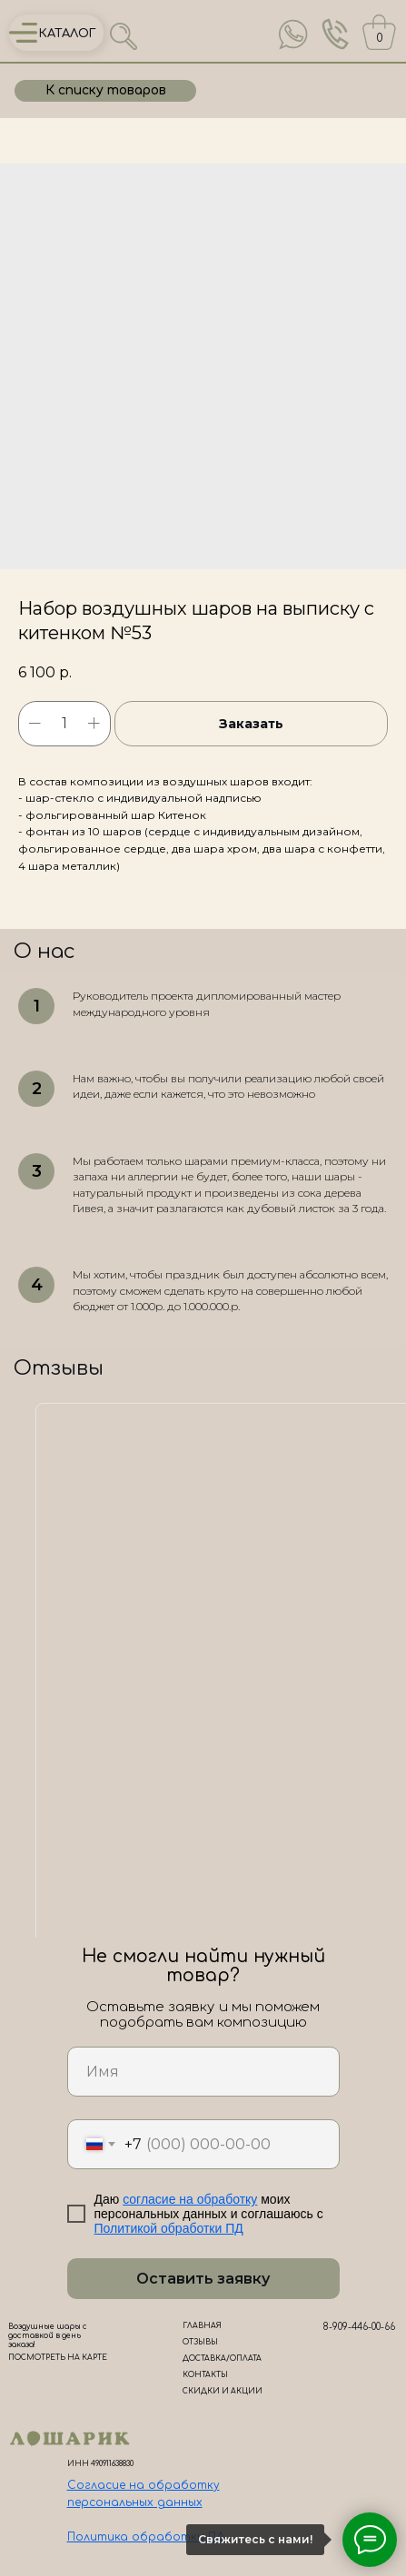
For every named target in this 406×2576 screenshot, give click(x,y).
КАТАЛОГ (67, 33)
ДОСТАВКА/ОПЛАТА (222, 2358)
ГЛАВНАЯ (202, 2326)
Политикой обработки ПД (168, 2228)
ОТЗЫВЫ (200, 2342)
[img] (293, 34)
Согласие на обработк (140, 2485)
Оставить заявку (203, 2278)
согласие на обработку (190, 2199)
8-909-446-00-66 (359, 2327)
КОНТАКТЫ (205, 2375)
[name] (203, 2072)
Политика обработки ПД (146, 2537)
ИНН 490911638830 (100, 2464)
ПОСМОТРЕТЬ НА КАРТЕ (57, 2358)
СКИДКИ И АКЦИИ (222, 2391)
